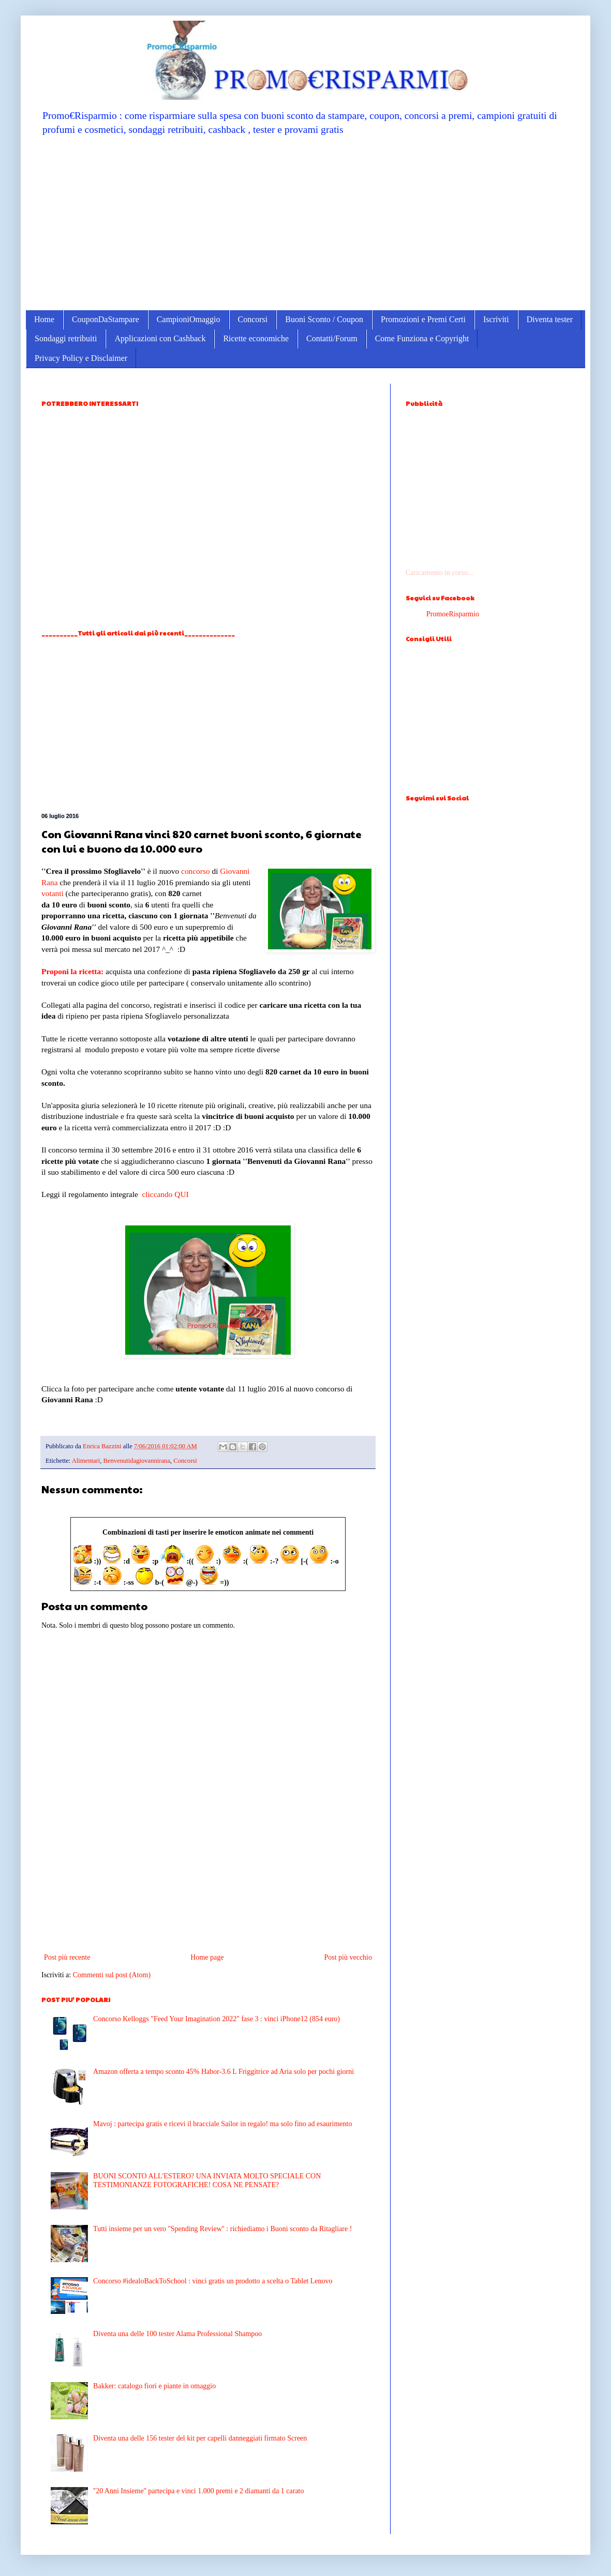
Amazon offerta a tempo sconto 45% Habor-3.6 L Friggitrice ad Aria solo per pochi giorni (223, 2071)
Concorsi (253, 319)
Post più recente (67, 1957)
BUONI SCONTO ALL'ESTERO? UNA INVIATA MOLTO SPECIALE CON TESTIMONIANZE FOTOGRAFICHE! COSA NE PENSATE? (207, 2180)
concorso (195, 871)
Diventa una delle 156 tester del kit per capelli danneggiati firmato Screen (200, 2438)
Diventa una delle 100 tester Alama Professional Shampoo (177, 2334)
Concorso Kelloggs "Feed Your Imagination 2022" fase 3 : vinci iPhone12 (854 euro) (216, 2019)
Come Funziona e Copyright (422, 338)
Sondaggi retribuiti (66, 338)
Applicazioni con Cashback (159, 338)
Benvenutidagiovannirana (136, 1460)
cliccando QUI (165, 1194)
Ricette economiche (256, 338)
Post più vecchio (348, 1957)
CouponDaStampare (105, 319)
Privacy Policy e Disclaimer (81, 358)
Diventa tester (550, 319)
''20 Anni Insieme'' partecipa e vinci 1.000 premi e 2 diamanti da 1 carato (198, 2491)
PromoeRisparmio (452, 614)
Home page (206, 1957)
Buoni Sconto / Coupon (324, 319)
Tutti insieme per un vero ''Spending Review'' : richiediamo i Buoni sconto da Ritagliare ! (222, 2229)
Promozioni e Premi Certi (423, 319)
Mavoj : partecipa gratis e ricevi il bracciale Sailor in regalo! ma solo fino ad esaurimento (222, 2124)
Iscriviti (496, 319)
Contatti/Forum (331, 338)
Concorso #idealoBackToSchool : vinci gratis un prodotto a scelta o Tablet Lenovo (212, 2281)
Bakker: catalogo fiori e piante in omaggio (154, 2386)
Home (44, 319)
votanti (52, 893)
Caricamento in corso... (439, 573)
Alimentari (86, 1460)
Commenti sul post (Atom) (112, 1975)
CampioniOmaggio (188, 319)
